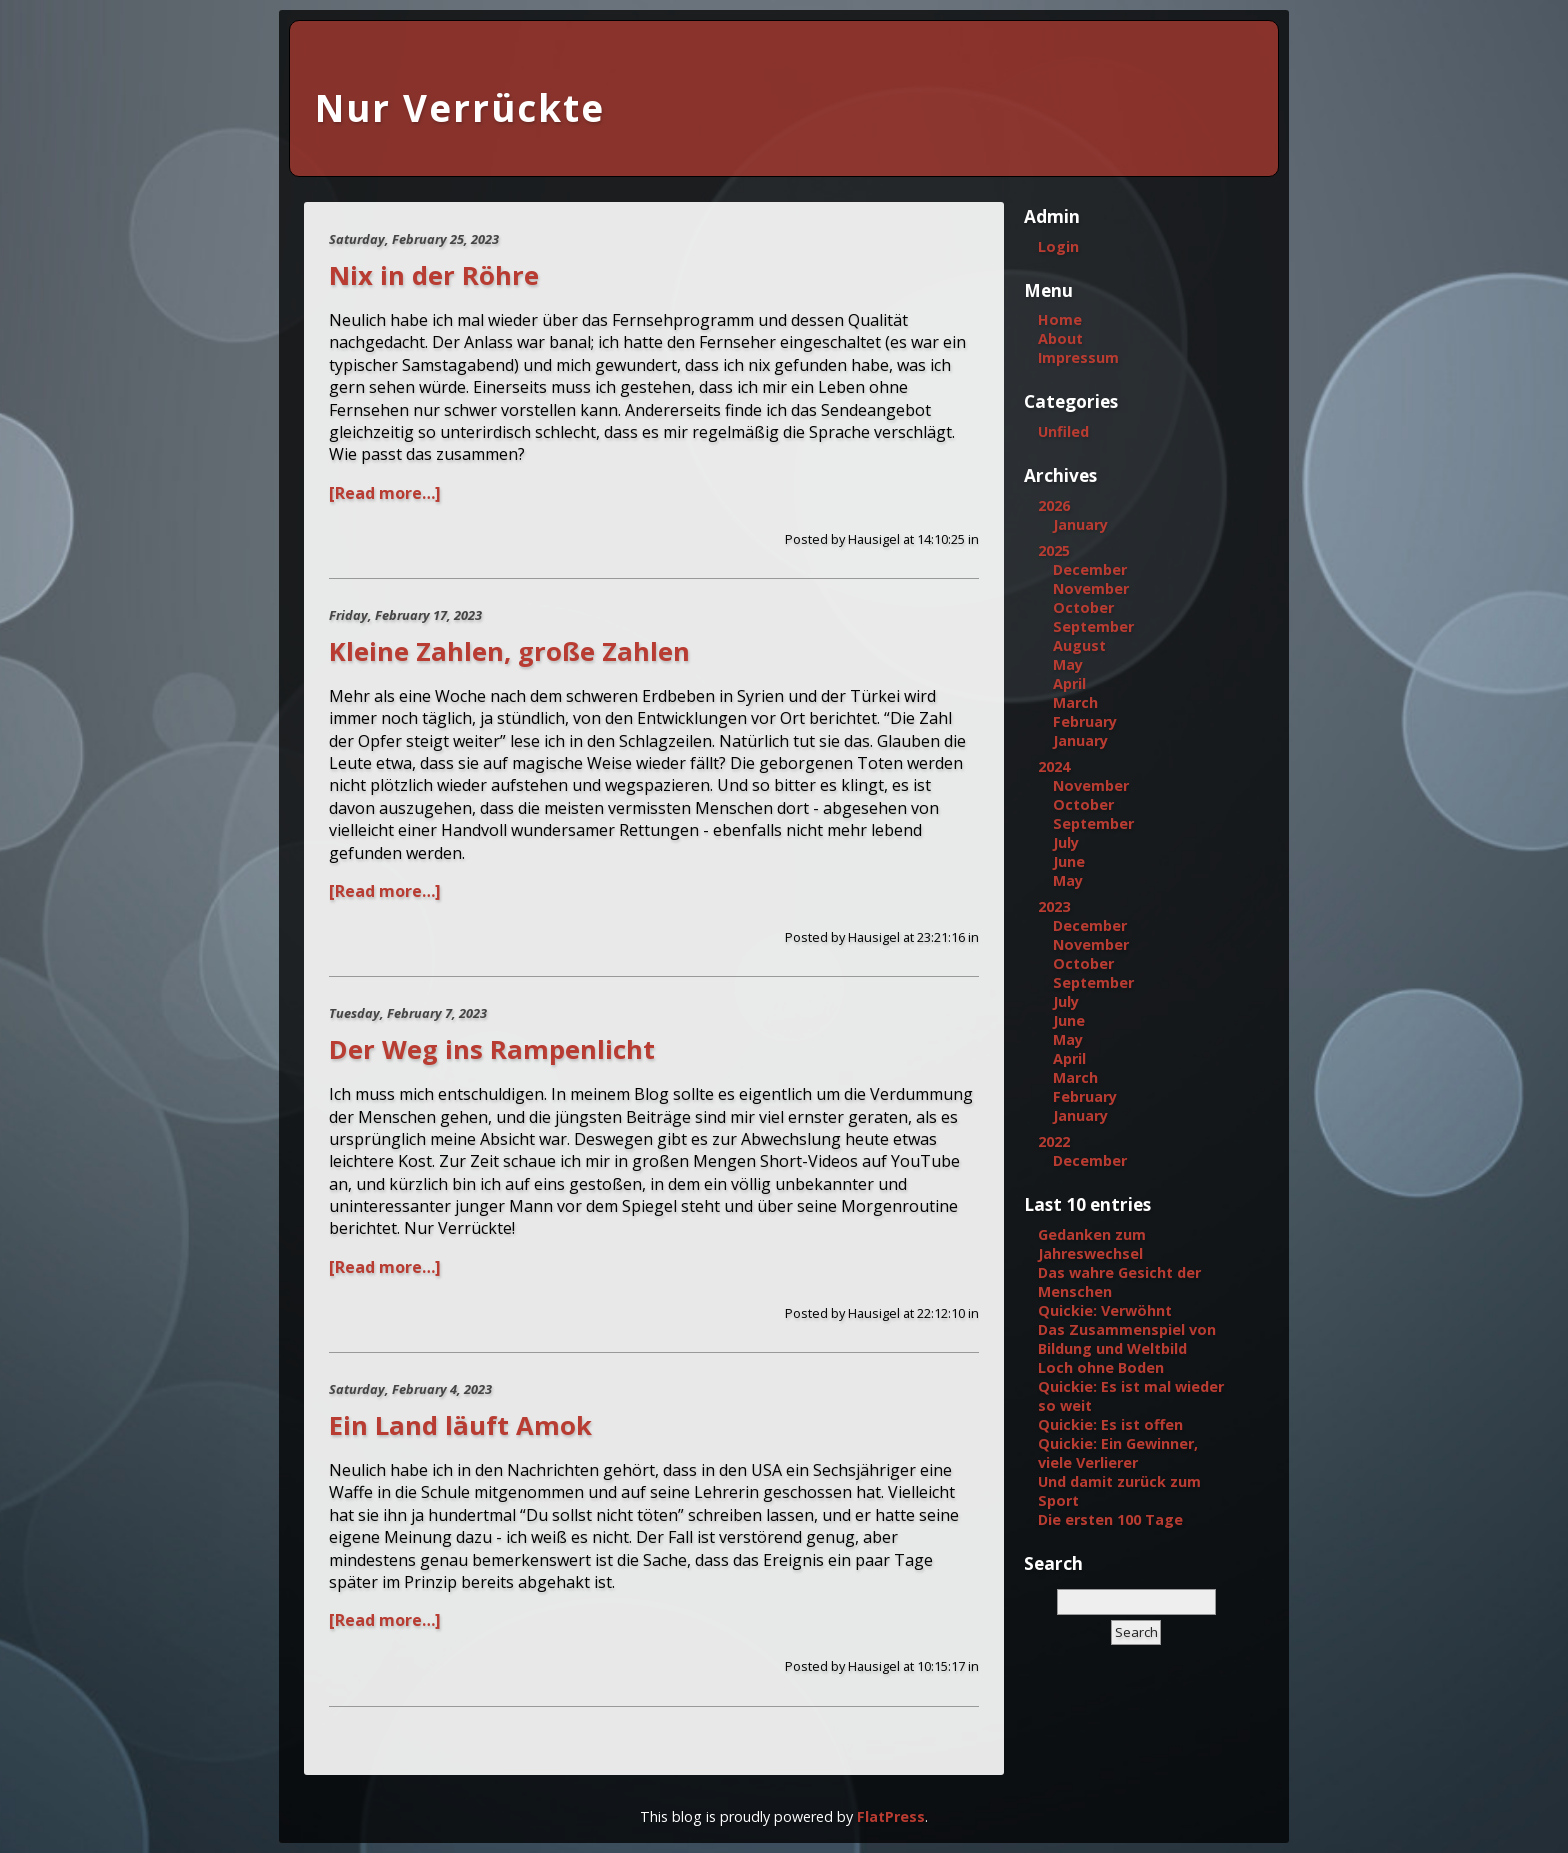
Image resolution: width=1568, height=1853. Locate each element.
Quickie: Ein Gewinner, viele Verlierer (1118, 1453)
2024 (1054, 766)
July (1066, 842)
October (1083, 607)
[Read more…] (385, 493)
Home (1060, 319)
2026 (1054, 505)
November (1091, 588)
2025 (1054, 550)
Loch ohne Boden (1101, 1367)
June (1069, 861)
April (1069, 683)
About (1060, 338)
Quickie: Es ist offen (1110, 1424)
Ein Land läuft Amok (460, 1425)
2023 (1054, 906)
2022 (1054, 1141)
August (1079, 645)
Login (1058, 246)
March (1075, 702)
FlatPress (891, 1816)
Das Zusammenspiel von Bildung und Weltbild (1127, 1339)
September (1093, 626)
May (1068, 664)
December (1090, 569)
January (1080, 524)
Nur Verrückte (460, 108)
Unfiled (1063, 431)
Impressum (1078, 357)
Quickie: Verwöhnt (1105, 1310)
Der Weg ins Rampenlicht (492, 1049)
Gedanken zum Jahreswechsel (1092, 1244)
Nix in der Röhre (434, 275)
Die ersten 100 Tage (1110, 1519)
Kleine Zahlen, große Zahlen (509, 651)
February (1085, 721)
